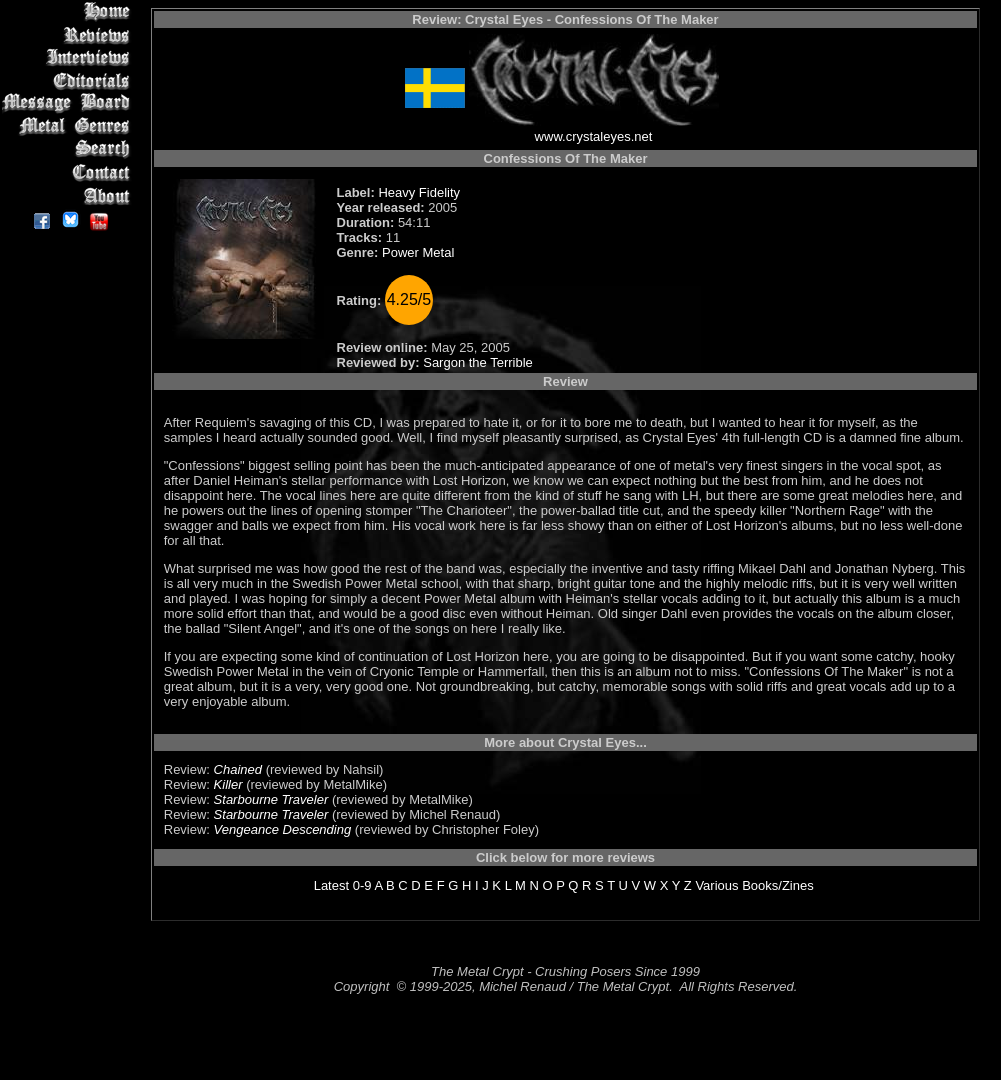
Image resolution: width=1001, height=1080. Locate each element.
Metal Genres (69, 126)
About (69, 195)
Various (716, 885)
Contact (69, 172)
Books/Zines (778, 885)
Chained (238, 769)
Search (69, 149)
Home (69, 11)
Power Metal (418, 252)
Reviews (69, 34)
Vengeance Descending (283, 829)
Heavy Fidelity (419, 192)
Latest (331, 885)
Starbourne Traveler (271, 799)
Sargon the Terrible (478, 362)
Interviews (69, 57)
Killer (228, 784)
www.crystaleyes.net (594, 136)
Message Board (69, 103)
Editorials (69, 80)
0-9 (362, 885)
